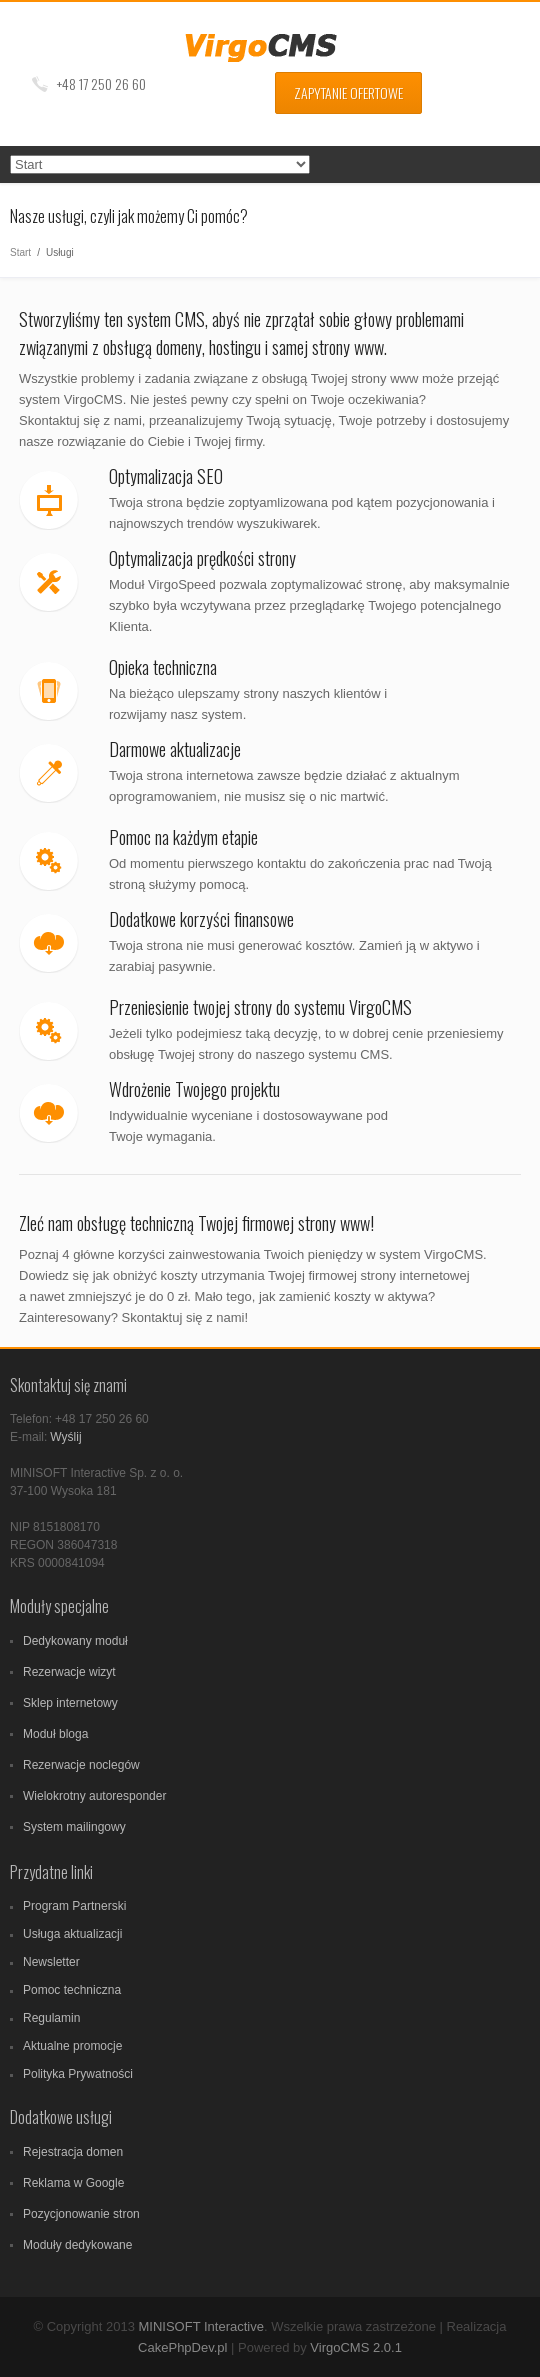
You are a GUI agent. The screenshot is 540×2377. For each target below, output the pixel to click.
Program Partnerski (74, 1906)
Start (20, 252)
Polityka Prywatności (78, 2074)
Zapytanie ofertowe (348, 92)
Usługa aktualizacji (72, 1934)
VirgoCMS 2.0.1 (356, 2347)
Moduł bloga (55, 1734)
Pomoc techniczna (72, 1990)
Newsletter (51, 1962)
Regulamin (51, 2018)
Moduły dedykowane (77, 2245)
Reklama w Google (73, 2183)
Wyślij (65, 1437)
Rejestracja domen (73, 2152)
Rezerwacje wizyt (69, 1672)
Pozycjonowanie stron (81, 2214)
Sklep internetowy (70, 1703)
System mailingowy (74, 1827)
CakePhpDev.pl (182, 2347)
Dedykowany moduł (75, 1641)
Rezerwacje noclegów (81, 1765)
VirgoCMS (270, 48)
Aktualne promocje (72, 2046)
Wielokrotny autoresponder (94, 1796)
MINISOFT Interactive (200, 2326)
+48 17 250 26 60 (101, 83)
